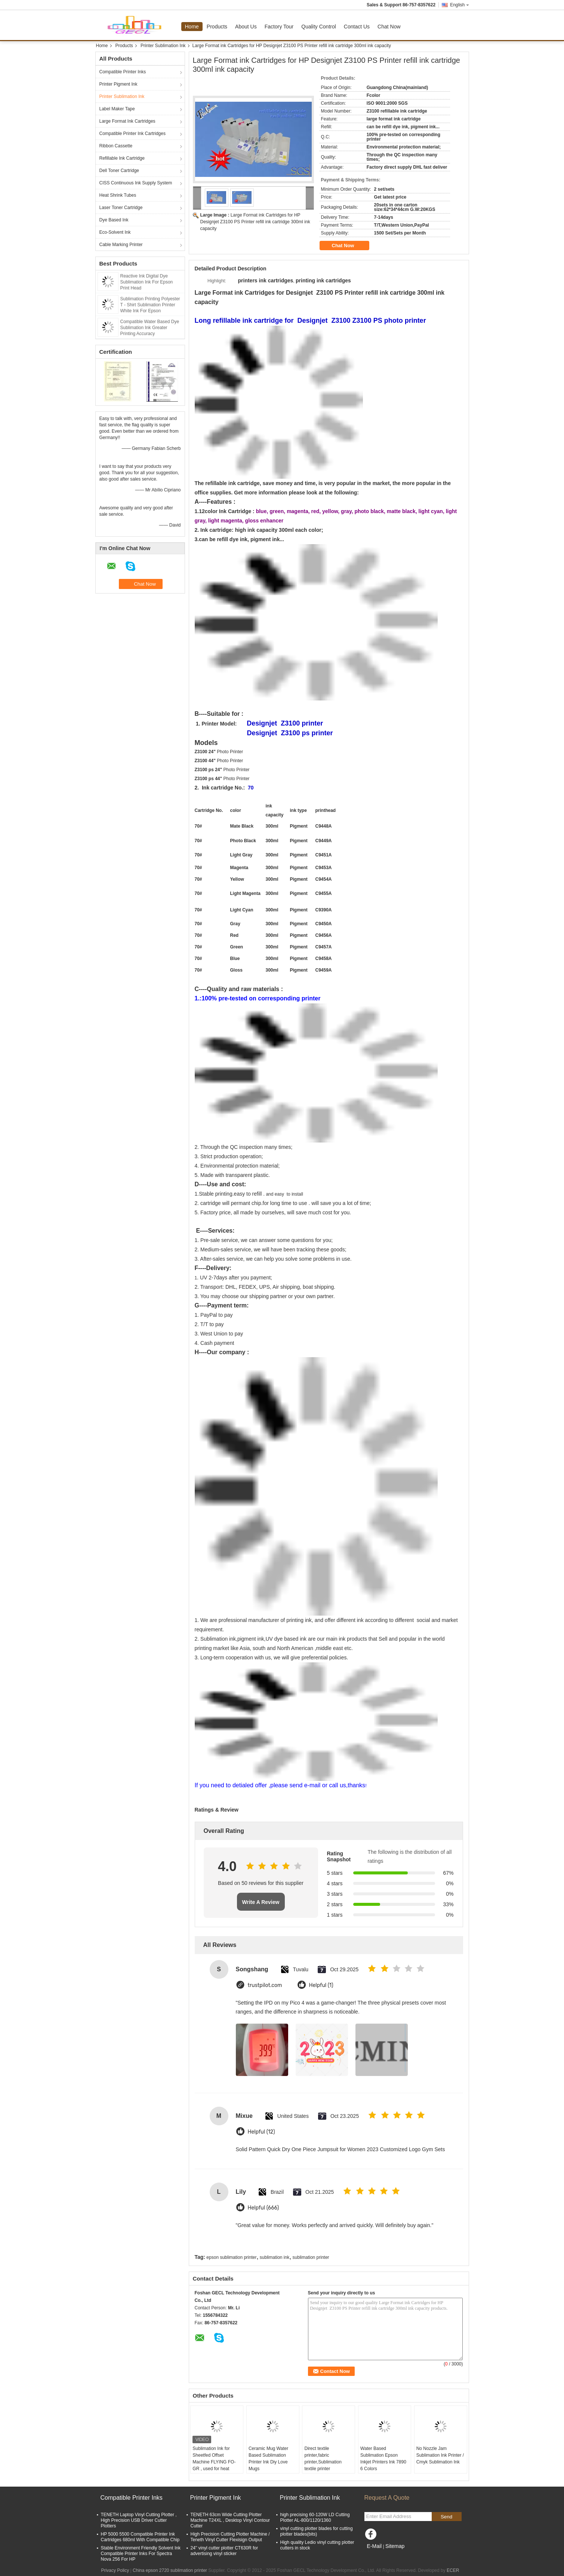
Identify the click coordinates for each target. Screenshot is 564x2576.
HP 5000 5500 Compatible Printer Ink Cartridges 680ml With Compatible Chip (140, 2536)
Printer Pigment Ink (118, 84)
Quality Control (318, 27)
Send (446, 2517)
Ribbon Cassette (116, 145)
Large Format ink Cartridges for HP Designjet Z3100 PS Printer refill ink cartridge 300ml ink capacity (255, 221)
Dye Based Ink (114, 220)
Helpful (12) (261, 2132)
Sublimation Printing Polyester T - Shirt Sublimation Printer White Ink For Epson (150, 304)
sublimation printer (311, 2257)
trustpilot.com (265, 1985)
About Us (246, 27)
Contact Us (357, 27)
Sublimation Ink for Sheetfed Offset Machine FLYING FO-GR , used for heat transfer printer (213, 2462)
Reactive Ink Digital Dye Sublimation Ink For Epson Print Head (146, 282)
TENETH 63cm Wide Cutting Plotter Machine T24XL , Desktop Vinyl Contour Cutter (230, 2520)
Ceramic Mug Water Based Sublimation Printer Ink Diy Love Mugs (268, 2458)
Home (192, 27)
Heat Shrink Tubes (117, 195)
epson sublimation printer (231, 2257)
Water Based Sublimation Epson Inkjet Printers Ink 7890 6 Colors (383, 2458)
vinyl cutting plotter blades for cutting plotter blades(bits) (316, 2531)
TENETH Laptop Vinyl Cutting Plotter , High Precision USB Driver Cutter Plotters (139, 2520)
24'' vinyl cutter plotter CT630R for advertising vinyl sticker (224, 2550)
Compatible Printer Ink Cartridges (132, 133)
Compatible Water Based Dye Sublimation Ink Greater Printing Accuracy (149, 327)
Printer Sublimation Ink (163, 45)
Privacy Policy (115, 2570)
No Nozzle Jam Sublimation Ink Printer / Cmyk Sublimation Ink (440, 2455)
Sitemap (394, 2546)
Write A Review (261, 1902)
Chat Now (388, 26)
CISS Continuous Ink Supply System (135, 182)
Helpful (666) (263, 2208)
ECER (453, 2570)
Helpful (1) (321, 1985)
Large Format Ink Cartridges (127, 121)
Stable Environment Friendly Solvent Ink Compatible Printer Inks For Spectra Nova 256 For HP (141, 2553)
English (459, 4)
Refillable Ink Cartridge (122, 158)
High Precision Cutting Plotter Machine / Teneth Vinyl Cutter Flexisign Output (230, 2536)
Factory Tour (279, 27)
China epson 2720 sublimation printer (170, 2570)
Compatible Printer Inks (122, 71)
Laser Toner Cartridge (121, 207)
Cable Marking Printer (121, 244)
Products (217, 27)
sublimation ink (274, 2257)
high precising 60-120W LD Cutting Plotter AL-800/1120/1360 (315, 2517)
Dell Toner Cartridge (119, 170)
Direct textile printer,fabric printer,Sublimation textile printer (322, 2458)
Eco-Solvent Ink (115, 232)
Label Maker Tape (117, 108)
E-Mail (374, 2546)
